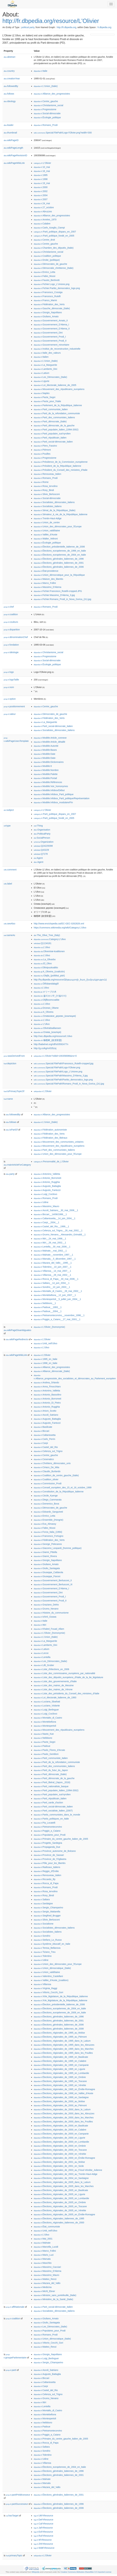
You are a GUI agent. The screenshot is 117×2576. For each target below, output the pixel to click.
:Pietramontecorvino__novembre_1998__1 (59, 1315)
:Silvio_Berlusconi (47, 494)
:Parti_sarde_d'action (48, 1802)
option (10, 699)
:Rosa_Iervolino (46, 486)
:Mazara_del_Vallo (47, 2283)
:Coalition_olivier (46, 1479)
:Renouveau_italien (47, 474)
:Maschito (42, 2263)
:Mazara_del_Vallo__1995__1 (53, 1263)
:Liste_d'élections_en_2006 (51, 1669)
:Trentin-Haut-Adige (47, 518)
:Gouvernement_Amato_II (51, 320)
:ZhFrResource (43, 2544)
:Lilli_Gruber (44, 1665)
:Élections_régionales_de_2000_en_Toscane (60, 2150)
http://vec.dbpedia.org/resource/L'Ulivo (53, 1036)
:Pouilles (42, 453)
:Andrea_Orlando (46, 1382)
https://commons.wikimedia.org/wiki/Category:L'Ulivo (60, 927)
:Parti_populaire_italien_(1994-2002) (56, 429)
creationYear (12, 78)
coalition (11, 614)
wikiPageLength (13, 148)
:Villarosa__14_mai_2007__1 (52, 1271)
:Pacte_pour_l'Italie (47, 401)
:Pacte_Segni (44, 397)
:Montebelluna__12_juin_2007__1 (55, 1295)
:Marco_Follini (45, 583)
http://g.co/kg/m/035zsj (45, 1048)
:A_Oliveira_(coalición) (49, 971)
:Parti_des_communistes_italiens (54, 417)
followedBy (11, 86)
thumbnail (10, 132)
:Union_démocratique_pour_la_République (59, 575)
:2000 (40, 187)
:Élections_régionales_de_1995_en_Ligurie (59, 2069)
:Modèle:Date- (45, 758)
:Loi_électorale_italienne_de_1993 (55, 1697)
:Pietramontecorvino (48, 1826)
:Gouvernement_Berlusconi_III (53, 1584)
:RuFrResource (43, 2535)
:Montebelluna (45, 1721)
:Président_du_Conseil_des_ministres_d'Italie (60, 470)
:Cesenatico (44, 1459)
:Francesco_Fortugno (48, 1536)
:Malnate (42, 2242)
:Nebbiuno (43, 1738)
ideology (10, 101)
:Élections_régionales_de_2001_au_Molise (59, 2162)
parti (11, 2370)
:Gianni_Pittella (45, 1552)
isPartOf (12, 1129)
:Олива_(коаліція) (47, 1032)
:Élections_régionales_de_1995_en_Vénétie (60, 2085)
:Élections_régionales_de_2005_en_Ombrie (60, 2202)
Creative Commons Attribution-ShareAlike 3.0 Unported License (85, 2572)
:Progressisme (45, 109)
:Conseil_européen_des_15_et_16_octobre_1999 (62, 1487)
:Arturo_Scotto (45, 1410)
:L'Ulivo (42, 947)
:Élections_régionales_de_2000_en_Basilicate (61, 2125)
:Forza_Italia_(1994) (48, 1532)
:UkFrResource (43, 2515)
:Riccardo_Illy (44, 1879)
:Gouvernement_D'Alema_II (52, 328)
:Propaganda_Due (47, 1847)
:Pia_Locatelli (44, 1822)
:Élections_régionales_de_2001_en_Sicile (59, 2166)
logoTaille (11, 679)
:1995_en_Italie (45, 1359)
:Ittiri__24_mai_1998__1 (50, 1238)
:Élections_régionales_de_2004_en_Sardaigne (61, 2178)
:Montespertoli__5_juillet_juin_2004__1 (57, 1299)
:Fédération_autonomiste (50, 1129)
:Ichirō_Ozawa (45, 1616)
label (8, 883)
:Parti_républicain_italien (50, 437)
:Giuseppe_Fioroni (47, 1576)
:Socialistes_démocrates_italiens (54, 502)
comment (10, 869)
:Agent (38, 858)
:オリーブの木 (45, 991)
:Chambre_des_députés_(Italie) (53, 248)
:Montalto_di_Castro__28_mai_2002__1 (58, 1291)
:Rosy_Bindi (44, 490)
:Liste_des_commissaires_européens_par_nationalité (64, 1673)
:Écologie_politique (47, 117)
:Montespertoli (45, 1725)
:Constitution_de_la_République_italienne (58, 1491)
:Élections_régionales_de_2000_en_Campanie (61, 2133)
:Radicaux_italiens (47, 1867)
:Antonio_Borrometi (47, 1178)
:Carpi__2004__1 (46, 1222)
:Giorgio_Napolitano (48, 312)
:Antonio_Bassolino (47, 1394)
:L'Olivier (42, 163)
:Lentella (42, 1657)
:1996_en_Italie (45, 1363)
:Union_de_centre (47, 522)
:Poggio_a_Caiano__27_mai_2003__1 (57, 1319)
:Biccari (41, 1431)
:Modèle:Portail (45, 778)
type (7, 825)
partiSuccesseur (17, 2504)
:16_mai (42, 171)
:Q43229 (41, 850)
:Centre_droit (44, 239)
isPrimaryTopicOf (14, 1091)
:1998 (40, 179)
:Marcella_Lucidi (46, 2246)
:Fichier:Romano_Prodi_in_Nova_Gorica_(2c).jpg (62, 599)
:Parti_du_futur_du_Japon (51, 1770)
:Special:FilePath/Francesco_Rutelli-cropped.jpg (63, 1063)
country (9, 71)
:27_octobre (44, 207)
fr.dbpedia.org (104, 27)
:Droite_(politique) (47, 260)
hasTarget (12, 2515)
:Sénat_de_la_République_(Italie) (54, 510)
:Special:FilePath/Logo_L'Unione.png (58, 1071)
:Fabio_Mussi (44, 276)
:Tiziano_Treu (44, 1952)
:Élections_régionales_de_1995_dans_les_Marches (63, 2049)
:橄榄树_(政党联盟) (48, 1040)
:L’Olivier (42, 1339)
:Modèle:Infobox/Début (49, 790)
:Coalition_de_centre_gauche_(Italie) (56, 1475)
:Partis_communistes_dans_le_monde (57, 1814)
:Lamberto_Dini (45, 369)
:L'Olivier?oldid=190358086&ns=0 (55, 1056)
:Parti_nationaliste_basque (51, 1786)
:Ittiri (40, 1625)
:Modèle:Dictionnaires (48, 762)
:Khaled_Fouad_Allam (49, 1629)
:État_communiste (47, 2226)
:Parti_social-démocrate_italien (53, 441)
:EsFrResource (43, 2531)
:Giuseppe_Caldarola (48, 1572)
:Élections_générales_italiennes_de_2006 (59, 567)
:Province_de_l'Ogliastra (50, 1859)
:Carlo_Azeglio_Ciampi (49, 227)
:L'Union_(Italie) (46, 86)
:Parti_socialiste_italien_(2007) (53, 1810)
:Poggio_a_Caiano (47, 1830)
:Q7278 (41, 854)
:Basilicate (43, 1427)
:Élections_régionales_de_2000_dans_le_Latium (62, 2109)
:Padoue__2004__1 (48, 1311)
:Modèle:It (43, 766)
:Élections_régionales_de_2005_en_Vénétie (60, 2210)
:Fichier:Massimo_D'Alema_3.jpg (54, 595)
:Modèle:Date (44, 754)
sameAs (9, 935)
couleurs (11, 622)
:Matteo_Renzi (45, 2279)
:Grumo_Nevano (46, 1608)
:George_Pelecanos (48, 1544)
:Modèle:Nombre (46, 770)
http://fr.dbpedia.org (66, 27)
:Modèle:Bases (45, 750)
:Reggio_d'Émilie (46, 1871)
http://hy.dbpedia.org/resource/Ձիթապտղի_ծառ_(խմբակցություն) (70, 979)
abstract (9, 57)
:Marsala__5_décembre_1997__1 (55, 1258)
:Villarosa (42, 1984)
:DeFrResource (43, 2519)
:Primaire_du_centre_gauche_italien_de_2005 (61, 1839)
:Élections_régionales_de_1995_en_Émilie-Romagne (64, 2089)
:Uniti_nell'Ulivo (45, 1343)
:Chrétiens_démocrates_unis (52, 1463)
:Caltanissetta (44, 1435)
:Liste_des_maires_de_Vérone (53, 1689)
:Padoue (42, 1746)
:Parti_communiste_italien (51, 409)
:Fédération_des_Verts (49, 304)
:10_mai (42, 167)
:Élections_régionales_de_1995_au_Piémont (60, 2036)
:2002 (40, 191)
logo (9, 672)
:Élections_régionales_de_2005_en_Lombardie (61, 2198)
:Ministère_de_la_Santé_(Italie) (53, 2299)
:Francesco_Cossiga (48, 292)
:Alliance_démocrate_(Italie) (52, 1371)
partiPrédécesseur (18, 2494)
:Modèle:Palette (46, 774)
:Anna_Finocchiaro (47, 1386)
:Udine (41, 1202)
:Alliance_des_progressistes (52, 93)
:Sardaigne (43, 1903)
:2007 (40, 199)
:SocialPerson (42, 837)
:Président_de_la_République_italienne (57, 466)
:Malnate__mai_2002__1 (50, 1250)
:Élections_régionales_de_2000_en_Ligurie (59, 2137)
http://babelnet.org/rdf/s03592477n (51, 1044)
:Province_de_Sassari (49, 1855)
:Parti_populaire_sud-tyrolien (52, 433)
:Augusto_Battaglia (47, 1186)
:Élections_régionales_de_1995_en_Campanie (61, 2065)
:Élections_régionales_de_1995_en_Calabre (60, 2061)
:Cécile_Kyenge (46, 1495)
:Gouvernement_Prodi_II (50, 340)
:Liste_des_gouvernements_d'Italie (55, 1681)
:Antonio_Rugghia (47, 1182)
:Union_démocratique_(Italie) (52, 1968)
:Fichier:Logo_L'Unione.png (51, 284)
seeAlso (9, 923)
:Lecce (41, 1653)
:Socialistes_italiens (48, 506)
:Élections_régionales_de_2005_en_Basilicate (61, 2190)
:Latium (41, 373)
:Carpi (41, 1443)
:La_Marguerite (45, 365)
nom (9, 687)
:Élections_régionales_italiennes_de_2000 (59, 2222)
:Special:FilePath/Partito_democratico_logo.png (63, 1079)
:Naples (41, 393)
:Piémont (42, 449)
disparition (12, 629)
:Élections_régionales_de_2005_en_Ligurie (59, 2194)
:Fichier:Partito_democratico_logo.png (57, 288)
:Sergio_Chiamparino (48, 1907)
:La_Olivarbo (44, 959)
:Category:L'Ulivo (50, 939)
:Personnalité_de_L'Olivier (51, 1161)
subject (9, 810)
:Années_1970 (45, 219)
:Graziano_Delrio (46, 1604)
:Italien (41, 357)
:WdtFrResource (44, 2548)
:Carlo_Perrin (44, 1439)
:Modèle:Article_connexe (50, 737)
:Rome (41, 482)
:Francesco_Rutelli (47, 296)
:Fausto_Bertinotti (46, 280)
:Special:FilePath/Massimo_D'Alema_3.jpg (61, 1075)
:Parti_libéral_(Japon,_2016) (52, 1782)
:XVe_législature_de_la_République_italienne (60, 2000)
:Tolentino (42, 1956)
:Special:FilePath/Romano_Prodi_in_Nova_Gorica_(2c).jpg (69, 1083)
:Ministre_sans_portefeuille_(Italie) (55, 2295)
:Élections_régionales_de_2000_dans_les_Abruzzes (64, 2113)
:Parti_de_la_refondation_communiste (57, 413)
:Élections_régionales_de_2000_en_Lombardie (61, 2141)
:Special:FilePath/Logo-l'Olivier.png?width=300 (63, 132)
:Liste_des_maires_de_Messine (53, 1685)
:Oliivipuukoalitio (46, 967)
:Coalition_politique (47, 256)
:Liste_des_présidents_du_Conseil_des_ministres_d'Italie (66, 1693)
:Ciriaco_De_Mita (46, 1467)
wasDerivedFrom (14, 1056)
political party (27, 27)
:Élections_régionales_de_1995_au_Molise (59, 2032)
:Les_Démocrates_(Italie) (50, 377)
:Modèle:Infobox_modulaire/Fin (53, 802)
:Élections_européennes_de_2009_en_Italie (60, 2012)
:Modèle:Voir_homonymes (51, 786)
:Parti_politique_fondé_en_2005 (54, 235)
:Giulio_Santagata (47, 1568)
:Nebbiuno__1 (45, 1303)
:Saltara (42, 1899)
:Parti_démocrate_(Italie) (50, 421)
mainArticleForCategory (17, 1164)
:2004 (40, 195)
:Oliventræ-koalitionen (49, 951)
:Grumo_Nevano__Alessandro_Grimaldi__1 (60, 1234)
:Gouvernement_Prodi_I (50, 336)
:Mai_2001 (43, 2238)
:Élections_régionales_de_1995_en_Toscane (60, 2081)
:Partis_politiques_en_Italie (51, 1818)
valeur (10, 714)
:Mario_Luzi (44, 2255)
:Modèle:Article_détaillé (49, 742)
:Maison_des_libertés (48, 579)
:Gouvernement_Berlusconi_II (53, 1580)
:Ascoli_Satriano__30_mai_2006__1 (56, 1210)
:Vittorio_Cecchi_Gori (48, 1992)
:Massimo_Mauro (46, 1206)
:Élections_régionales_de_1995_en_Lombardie (61, 2073)
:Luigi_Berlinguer (46, 1709)
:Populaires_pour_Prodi (49, 1835)
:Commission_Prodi (47, 1483)
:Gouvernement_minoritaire (51, 344)
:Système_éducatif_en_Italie (52, 1944)
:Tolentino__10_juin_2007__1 (52, 1267)
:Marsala (42, 2259)
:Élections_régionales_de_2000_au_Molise (59, 2101)
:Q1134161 (42, 943)
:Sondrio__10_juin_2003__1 (52, 1287)
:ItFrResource (43, 2540)
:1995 (40, 175)
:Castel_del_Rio (46, 1447)
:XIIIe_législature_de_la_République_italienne (61, 1996)
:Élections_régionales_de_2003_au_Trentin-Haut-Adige (65, 2174)
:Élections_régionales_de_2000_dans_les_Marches (63, 2117)
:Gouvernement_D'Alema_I (51, 324)
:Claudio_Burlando (47, 1471)
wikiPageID (11, 140)
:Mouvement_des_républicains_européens (59, 389)
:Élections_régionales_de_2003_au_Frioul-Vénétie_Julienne (68, 2170)
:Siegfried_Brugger (47, 1915)
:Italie (40, 71)
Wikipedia (35, 2572)
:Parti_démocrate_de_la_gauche (54, 425)
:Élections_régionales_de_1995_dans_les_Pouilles (63, 2053)
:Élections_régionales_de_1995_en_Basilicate (61, 2057)
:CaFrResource (43, 2523)
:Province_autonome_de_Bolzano (55, 1851)
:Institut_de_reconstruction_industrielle (57, 348)
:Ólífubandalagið (46, 983)
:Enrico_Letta (44, 272)
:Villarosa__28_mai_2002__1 (52, 1275)
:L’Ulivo (42, 955)
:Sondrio (42, 1936)
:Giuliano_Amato (46, 316)
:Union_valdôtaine (47, 530)
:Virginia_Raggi (45, 1988)
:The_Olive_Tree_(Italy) (47, 935)
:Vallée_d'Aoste (45, 534)
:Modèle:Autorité (46, 746)
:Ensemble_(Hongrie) (48, 1520)
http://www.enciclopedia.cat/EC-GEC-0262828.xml (59, 923)
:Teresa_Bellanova (47, 1948)
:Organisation (42, 829)
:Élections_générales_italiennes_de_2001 (59, 563)
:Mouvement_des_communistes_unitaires (58, 1142)
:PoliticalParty (42, 833)
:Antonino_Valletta (47, 1174)
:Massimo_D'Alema (47, 587)
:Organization (43, 842)
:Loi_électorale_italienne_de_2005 (55, 385)
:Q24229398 (43, 846)
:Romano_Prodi (46, 125)
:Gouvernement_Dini (48, 332)
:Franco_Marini (45, 300)
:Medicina (42, 2287)
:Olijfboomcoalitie (46, 1000)
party (10, 1174)
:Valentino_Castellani (48, 1976)
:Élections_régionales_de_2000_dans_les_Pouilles (63, 2121)
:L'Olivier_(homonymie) (49, 1327)
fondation (11, 644)
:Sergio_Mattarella (47, 1911)
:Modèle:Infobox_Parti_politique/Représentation (61, 798)
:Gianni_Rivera (45, 1556)
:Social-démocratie (47, 113)
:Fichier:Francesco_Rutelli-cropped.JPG (58, 591)
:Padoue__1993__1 (48, 1307)
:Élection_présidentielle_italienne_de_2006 (59, 546)
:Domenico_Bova (46, 1503)
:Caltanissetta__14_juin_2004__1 (54, 1218)
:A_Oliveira (43, 1012)
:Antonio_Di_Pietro (47, 1402)
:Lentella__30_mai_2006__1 (52, 1246)
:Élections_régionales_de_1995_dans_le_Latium (62, 2041)
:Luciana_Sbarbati (47, 1701)
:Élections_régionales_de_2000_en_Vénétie (60, 2154)
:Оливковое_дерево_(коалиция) (55, 1016)
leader (9, 125)
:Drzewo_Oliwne (46, 1008)
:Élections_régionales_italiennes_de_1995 (59, 2218)
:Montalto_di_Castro (48, 1717)
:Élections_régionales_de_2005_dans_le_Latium (62, 2182)
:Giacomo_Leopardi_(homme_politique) (57, 1548)
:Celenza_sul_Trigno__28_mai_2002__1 (58, 1230)
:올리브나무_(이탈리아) (50, 995)
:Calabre (42, 223)
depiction (10, 1063)
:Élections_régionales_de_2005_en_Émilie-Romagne (64, 2214)
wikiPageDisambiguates (17, 1330)
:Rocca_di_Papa (46, 1883)
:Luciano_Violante (47, 1705)
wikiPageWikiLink (14, 163)
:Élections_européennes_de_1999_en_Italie (60, 550)
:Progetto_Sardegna (48, 1843)
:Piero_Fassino (45, 445)
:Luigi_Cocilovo (45, 1194)
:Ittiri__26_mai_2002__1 (50, 1242)
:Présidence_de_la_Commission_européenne (61, 462)
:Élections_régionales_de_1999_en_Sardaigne (61, 2097)
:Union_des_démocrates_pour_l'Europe (58, 526)
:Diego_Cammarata (47, 1499)
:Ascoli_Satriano (46, 1415)
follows (9, 93)
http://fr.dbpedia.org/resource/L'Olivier (50, 21)
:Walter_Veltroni (46, 538)
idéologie (11, 652)
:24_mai (42, 203)
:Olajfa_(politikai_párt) (49, 975)
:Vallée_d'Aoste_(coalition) (51, 1980)
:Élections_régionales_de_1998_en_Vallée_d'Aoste (63, 2093)
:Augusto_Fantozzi (47, 1190)
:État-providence (46, 571)
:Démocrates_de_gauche (50, 264)
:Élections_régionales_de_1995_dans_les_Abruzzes (64, 2045)
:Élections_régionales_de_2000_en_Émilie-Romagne (64, 2158)
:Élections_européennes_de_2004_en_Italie (60, 554)
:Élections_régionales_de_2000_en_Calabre (60, 2129)
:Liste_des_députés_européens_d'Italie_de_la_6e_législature (68, 1677)
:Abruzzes (43, 211)
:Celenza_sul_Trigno (48, 1451)
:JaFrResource (43, 2527)
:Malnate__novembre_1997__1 (53, 1254)
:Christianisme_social (48, 105)
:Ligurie (41, 381)
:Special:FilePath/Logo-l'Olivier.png (57, 1067)
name (8, 1099)
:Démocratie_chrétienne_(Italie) (53, 268)
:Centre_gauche (46, 101)
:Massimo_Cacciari (47, 2267)
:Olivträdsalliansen (47, 1028)
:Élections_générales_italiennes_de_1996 (59, 558)
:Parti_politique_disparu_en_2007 (55, 231)
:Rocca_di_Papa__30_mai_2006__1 (56, 1279)
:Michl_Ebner (44, 2291)
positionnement (14, 706)
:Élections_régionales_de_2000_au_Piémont (60, 2105)
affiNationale (15, 2307)
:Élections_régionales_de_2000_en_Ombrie (60, 2146)
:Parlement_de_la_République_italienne (58, 405)
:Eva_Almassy (45, 1524)
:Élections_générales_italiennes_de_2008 (59, 2028)
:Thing (38, 825)
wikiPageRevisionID (15, 155)
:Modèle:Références (48, 782)
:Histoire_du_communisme (51, 1612)
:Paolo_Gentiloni (46, 1754)
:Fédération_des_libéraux (50, 1137)
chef (9, 606)
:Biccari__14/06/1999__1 (50, 1214)
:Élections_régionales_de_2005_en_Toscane (60, 2206)
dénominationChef (16, 637)
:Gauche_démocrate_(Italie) (52, 308)
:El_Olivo (43, 963)
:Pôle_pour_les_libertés (49, 1863)
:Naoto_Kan (44, 1734)
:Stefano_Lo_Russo (48, 1940)
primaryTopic (14, 2555)
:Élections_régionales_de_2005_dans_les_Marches (63, 2186)
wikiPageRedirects (17, 1339)
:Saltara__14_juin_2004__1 (51, 1283)
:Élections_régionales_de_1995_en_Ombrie (60, 2077)
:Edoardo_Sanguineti (48, 1511)
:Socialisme (43, 1923)
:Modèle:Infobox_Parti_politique (53, 794)
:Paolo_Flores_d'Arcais (49, 1750)
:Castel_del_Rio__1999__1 (51, 1226)
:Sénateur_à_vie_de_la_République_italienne (60, 514)
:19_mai (42, 183)
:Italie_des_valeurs (47, 353)
